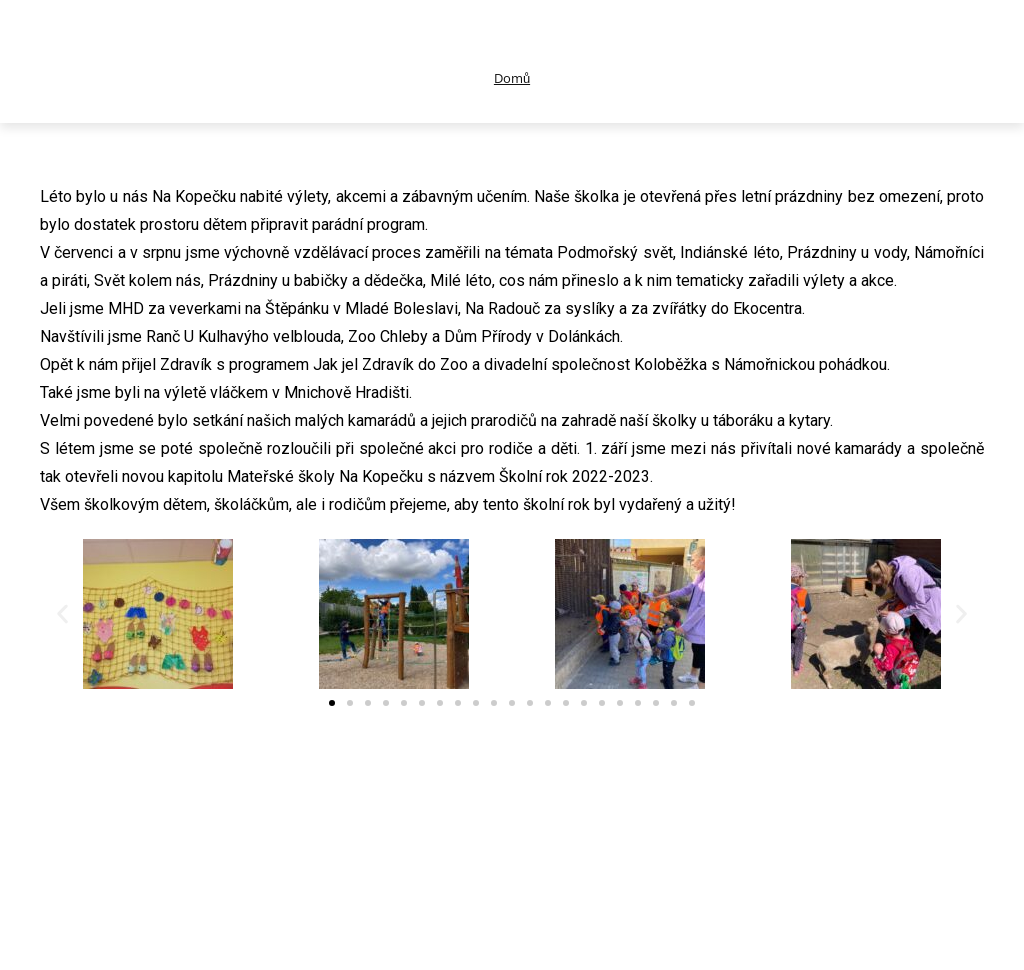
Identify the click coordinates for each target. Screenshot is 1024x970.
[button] (62, 613)
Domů (512, 78)
